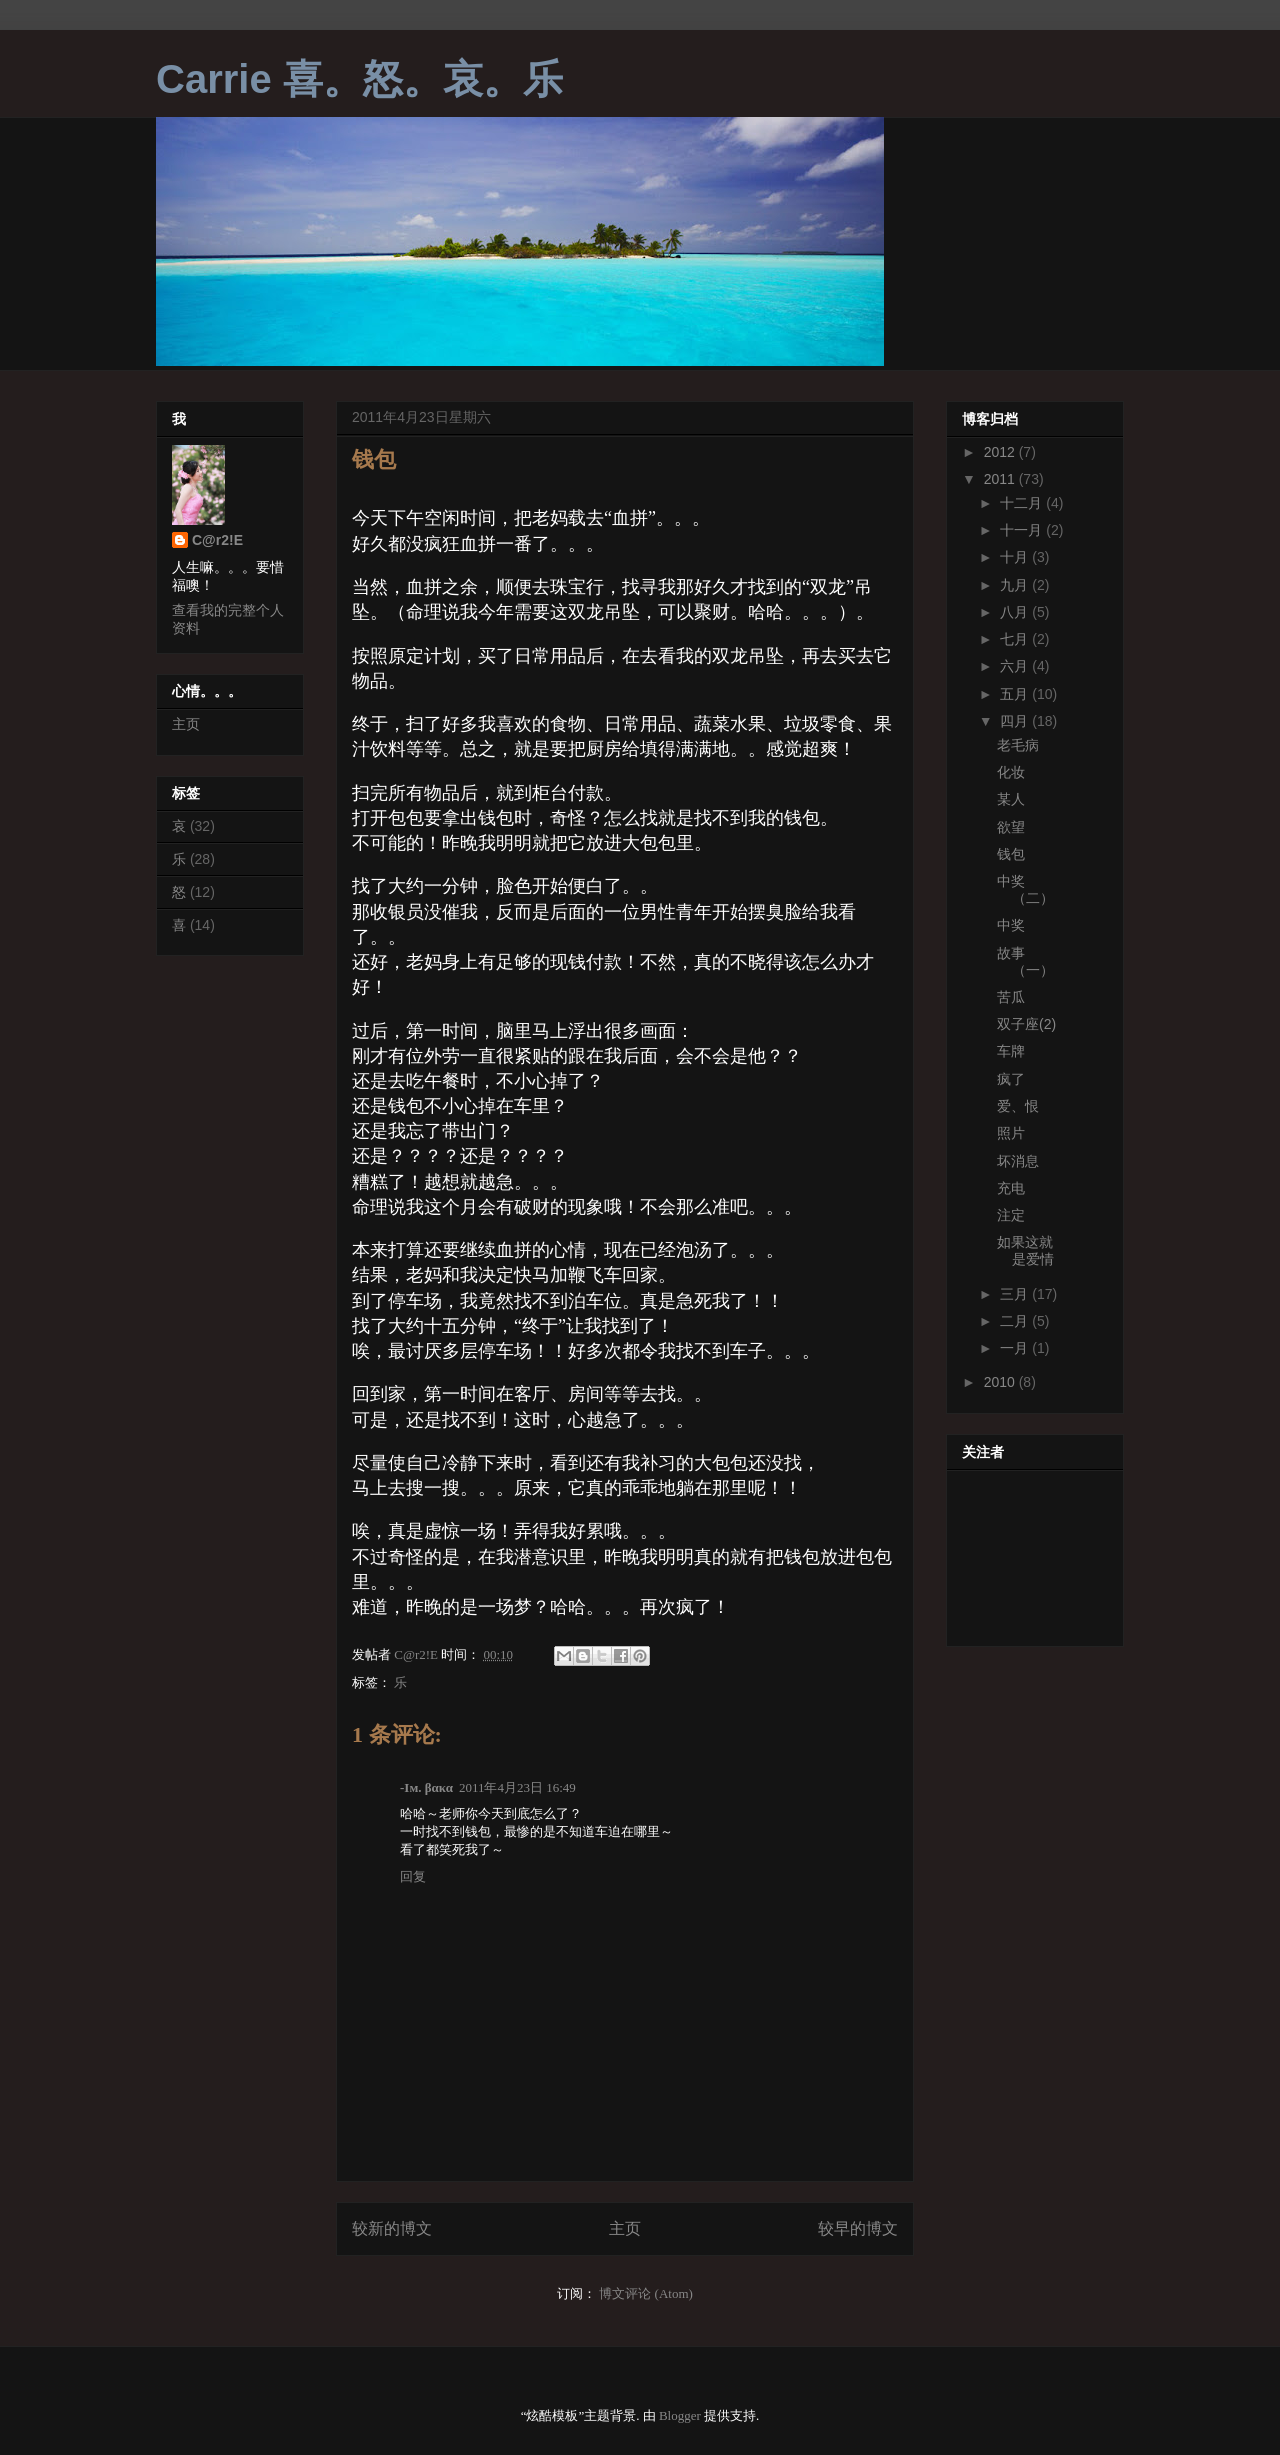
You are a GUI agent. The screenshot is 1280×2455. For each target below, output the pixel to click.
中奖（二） (1025, 889)
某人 (1011, 799)
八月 (1016, 612)
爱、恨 (1018, 1106)
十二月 (1023, 503)
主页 (625, 2228)
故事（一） (1025, 961)
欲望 (1011, 827)
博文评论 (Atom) (646, 2293)
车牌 (1011, 1051)
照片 (1011, 1133)
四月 (1016, 721)
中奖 (1011, 925)
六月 (1016, 666)
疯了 (1011, 1079)
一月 (1016, 1348)
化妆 (1011, 772)
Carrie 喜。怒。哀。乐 (359, 79)
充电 (1011, 1188)
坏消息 (1018, 1161)
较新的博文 (392, 2228)
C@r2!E (217, 540)
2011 (1001, 479)
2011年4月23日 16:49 (517, 1787)
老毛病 (1018, 745)
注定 (1011, 1215)
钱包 (1011, 854)
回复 (413, 1876)
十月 (1016, 557)
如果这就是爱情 (1025, 1250)
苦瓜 (1011, 997)
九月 (1016, 585)
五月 (1016, 694)
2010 (1001, 1382)
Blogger (680, 2415)
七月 (1016, 639)
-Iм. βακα (426, 1787)
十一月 (1023, 530)
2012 (1001, 452)
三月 (1016, 1294)
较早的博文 (858, 2228)
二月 (1016, 1321)
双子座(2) (1026, 1024)
